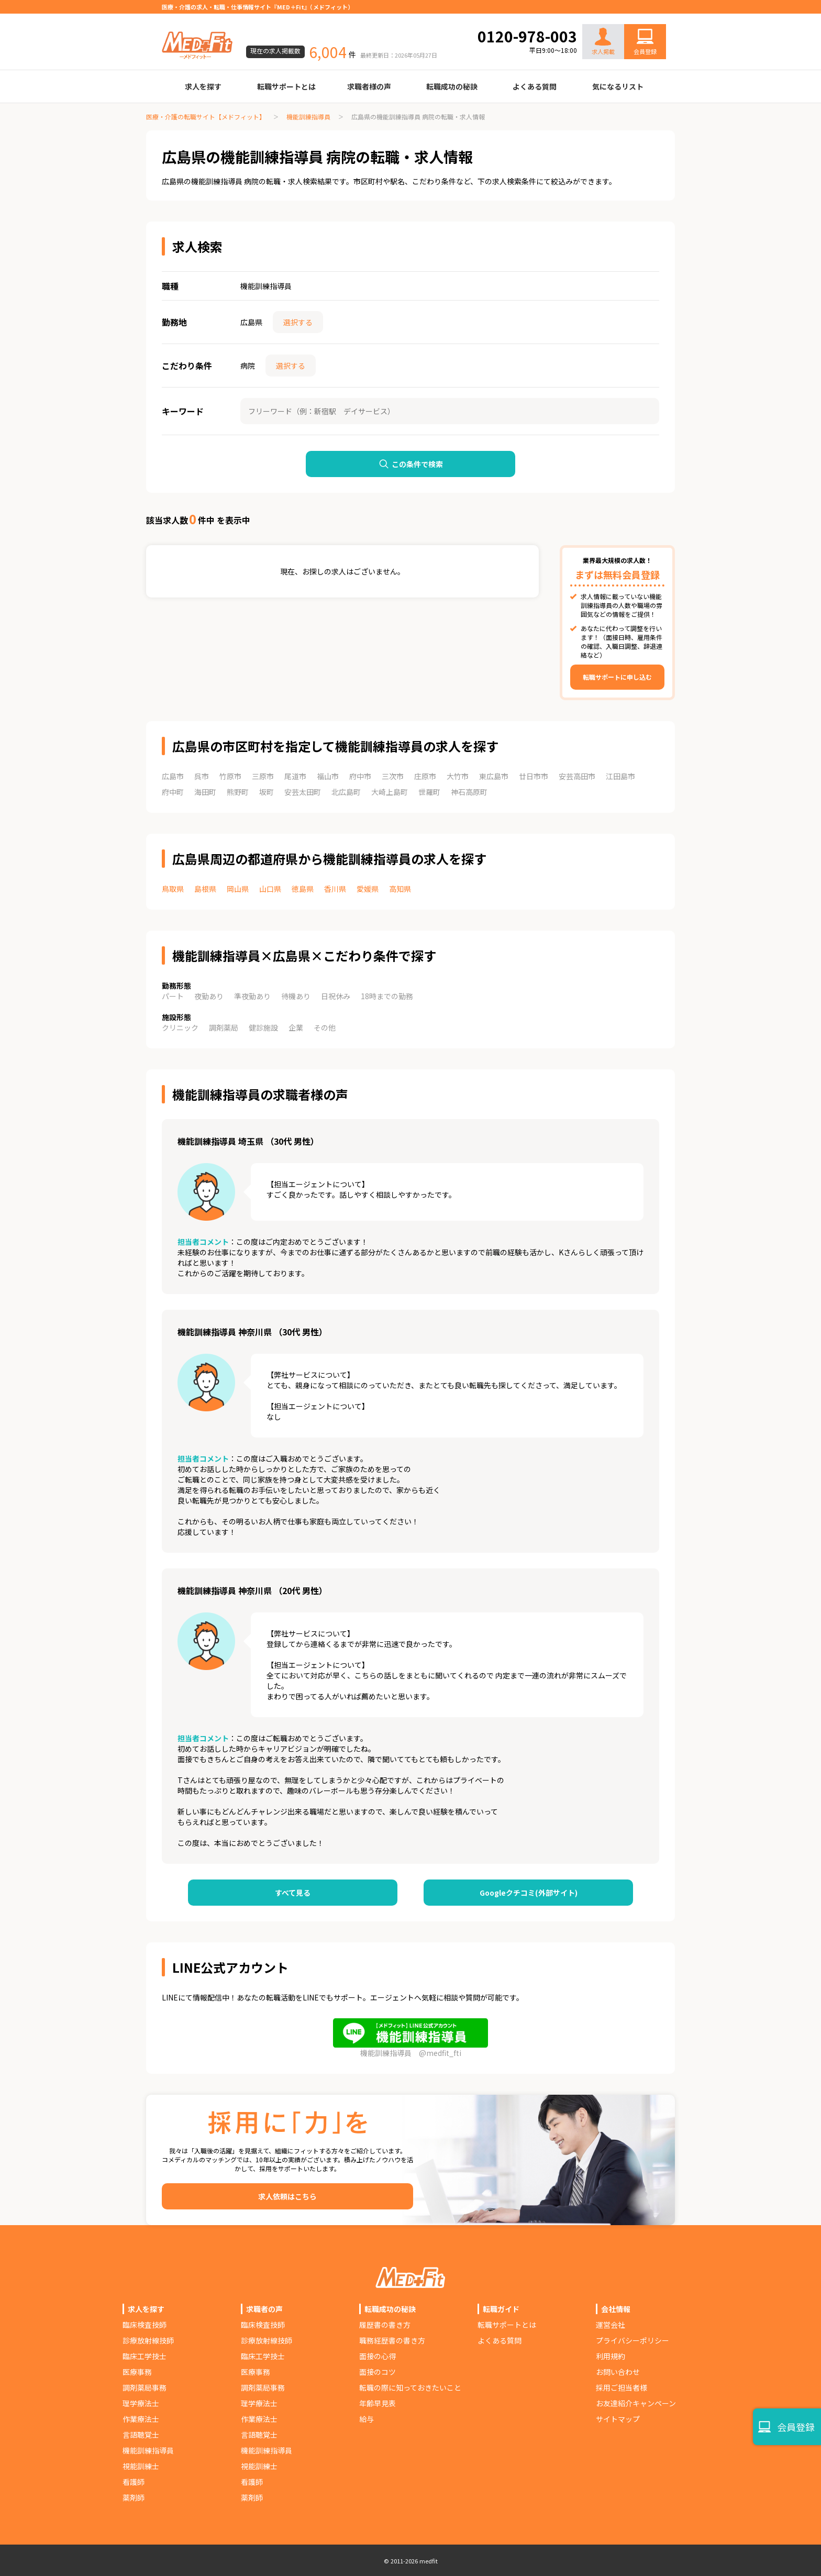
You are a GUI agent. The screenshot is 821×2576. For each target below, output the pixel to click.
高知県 (400, 888)
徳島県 (303, 888)
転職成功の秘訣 (452, 86)
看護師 (134, 2482)
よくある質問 (535, 86)
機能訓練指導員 (308, 116)
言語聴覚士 (141, 2434)
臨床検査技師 (145, 2324)
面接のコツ (377, 2372)
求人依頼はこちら (287, 2196)
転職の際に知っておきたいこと (410, 2387)
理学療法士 (141, 2403)
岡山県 (238, 888)
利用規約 (610, 2356)
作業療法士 (141, 2419)
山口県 (270, 888)
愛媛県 (368, 888)
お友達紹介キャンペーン (636, 2403)
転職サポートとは (286, 86)
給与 (366, 2419)
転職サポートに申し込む (617, 676)
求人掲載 (603, 42)
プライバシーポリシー (632, 2340)
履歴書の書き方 (384, 2324)
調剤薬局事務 (145, 2387)
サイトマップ (618, 2419)
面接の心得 (377, 2356)
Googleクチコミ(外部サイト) (529, 1892)
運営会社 (610, 2324)
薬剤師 (134, 2497)
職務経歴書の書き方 (392, 2340)
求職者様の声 (369, 86)
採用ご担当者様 (621, 2387)
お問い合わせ (634, 17)
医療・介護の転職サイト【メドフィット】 (205, 116)
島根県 (205, 888)
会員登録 (645, 51)
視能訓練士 (141, 2466)
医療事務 (137, 2372)
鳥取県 (173, 888)
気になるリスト (618, 86)
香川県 (335, 888)
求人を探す (203, 86)
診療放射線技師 (148, 2340)
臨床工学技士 (145, 2356)
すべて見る (292, 1892)
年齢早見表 (377, 2403)
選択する (298, 322)
